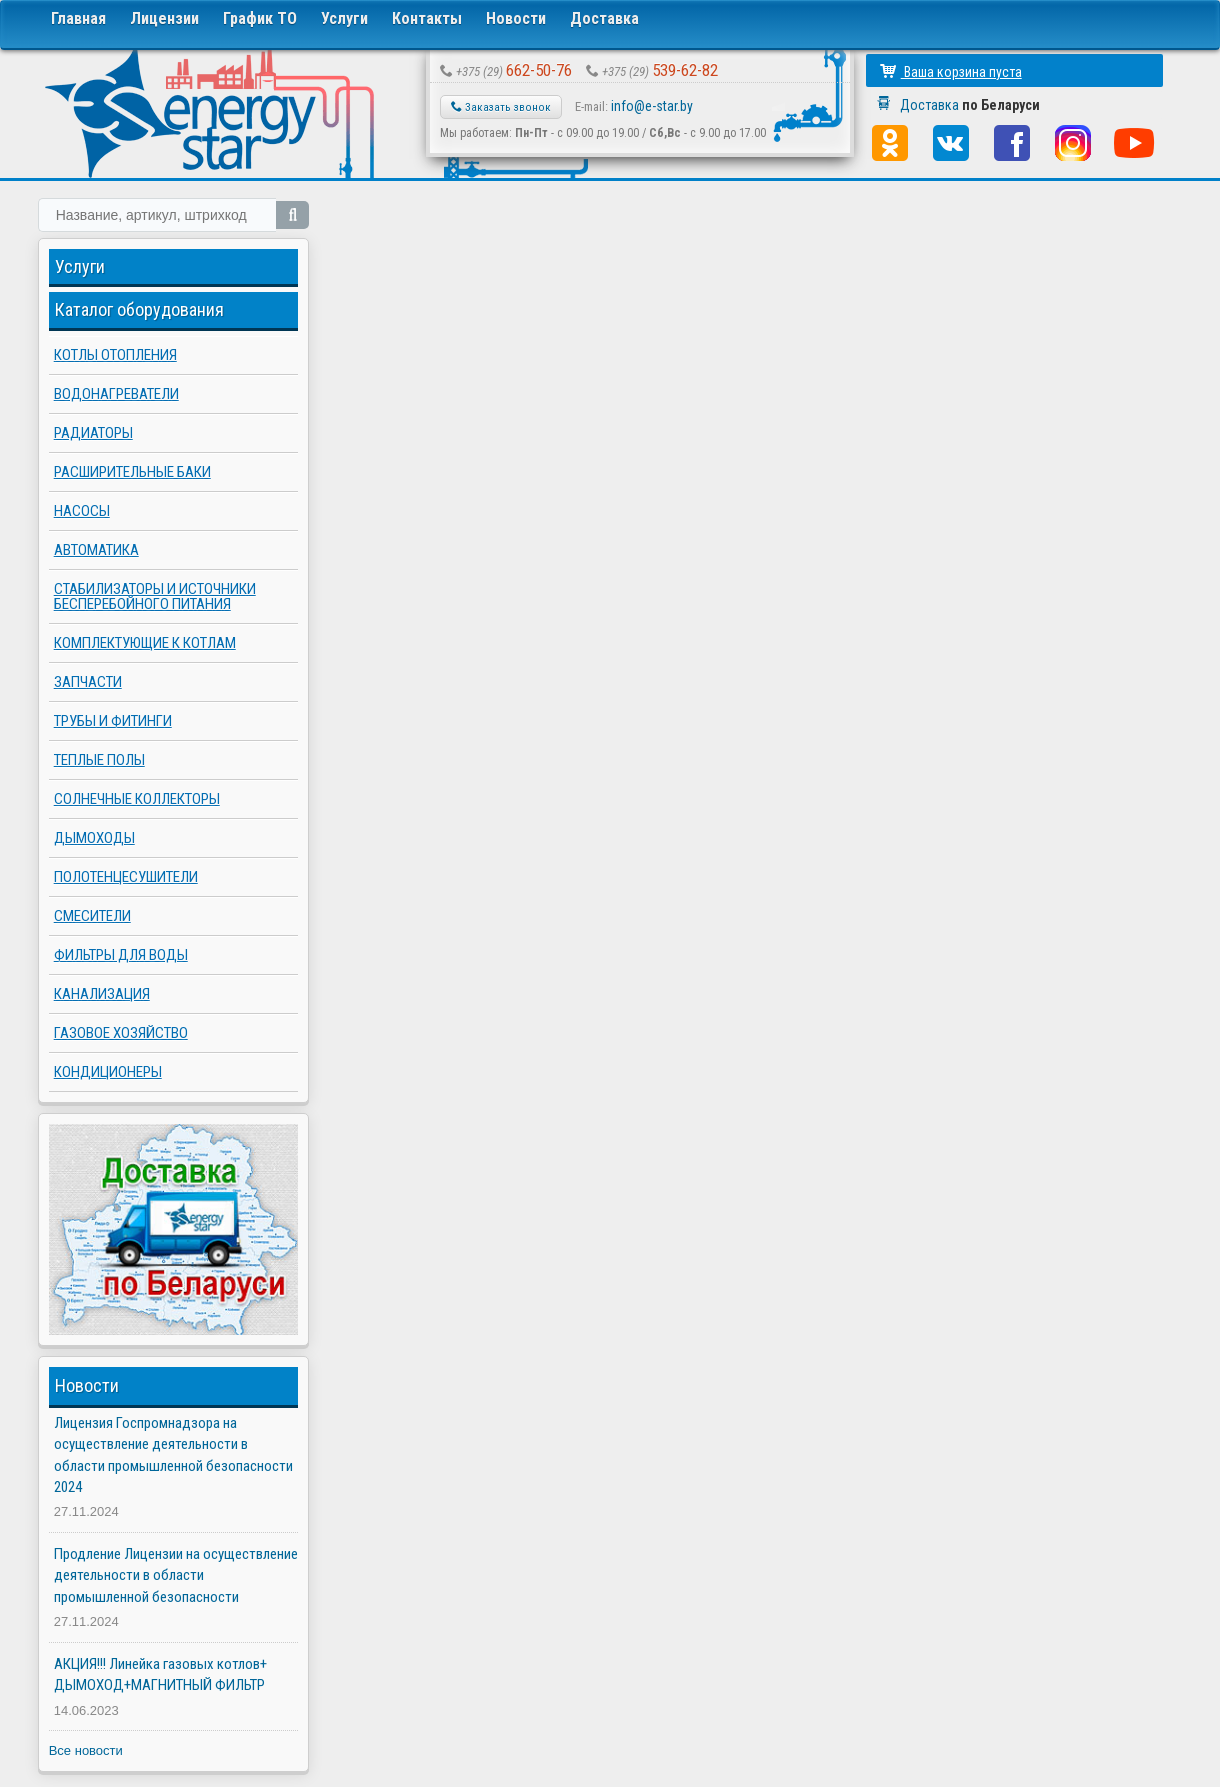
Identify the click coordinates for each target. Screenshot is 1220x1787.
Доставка (604, 18)
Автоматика (96, 550)
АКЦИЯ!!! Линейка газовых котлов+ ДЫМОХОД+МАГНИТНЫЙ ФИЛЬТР (160, 1674)
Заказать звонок (501, 107)
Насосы (82, 511)
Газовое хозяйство (121, 1033)
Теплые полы (99, 760)
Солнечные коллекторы (137, 799)
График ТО (260, 18)
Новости (516, 18)
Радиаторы (93, 433)
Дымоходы (94, 838)
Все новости (86, 1750)
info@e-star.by (652, 106)
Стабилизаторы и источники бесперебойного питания (155, 596)
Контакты (427, 18)
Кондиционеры (108, 1072)
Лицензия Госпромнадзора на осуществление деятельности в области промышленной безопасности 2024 (173, 1455)
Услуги (344, 18)
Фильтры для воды (121, 955)
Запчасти (88, 682)
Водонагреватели (116, 394)
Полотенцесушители (126, 877)
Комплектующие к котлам (145, 643)
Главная (78, 18)
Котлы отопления (115, 355)
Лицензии (164, 18)
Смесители (92, 916)
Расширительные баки (132, 472)
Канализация (102, 994)
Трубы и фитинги (113, 721)
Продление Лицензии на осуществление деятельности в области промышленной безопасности (176, 1575)
